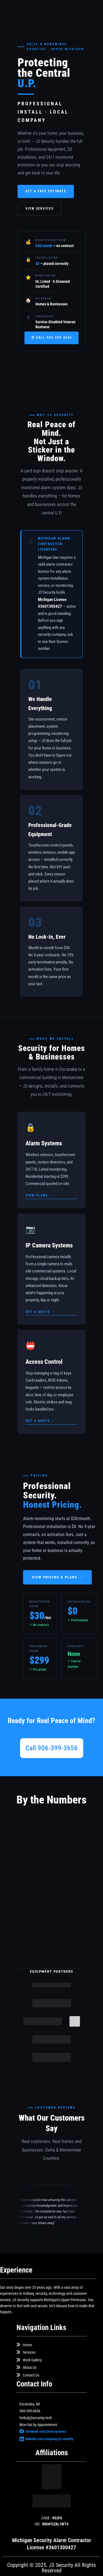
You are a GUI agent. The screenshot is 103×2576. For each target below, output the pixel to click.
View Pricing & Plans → (57, 1577)
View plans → (39, 1195)
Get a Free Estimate (45, 191)
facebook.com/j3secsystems (43, 2431)
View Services (40, 208)
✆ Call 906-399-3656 (51, 338)
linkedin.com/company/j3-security (46, 2439)
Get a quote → (40, 1312)
